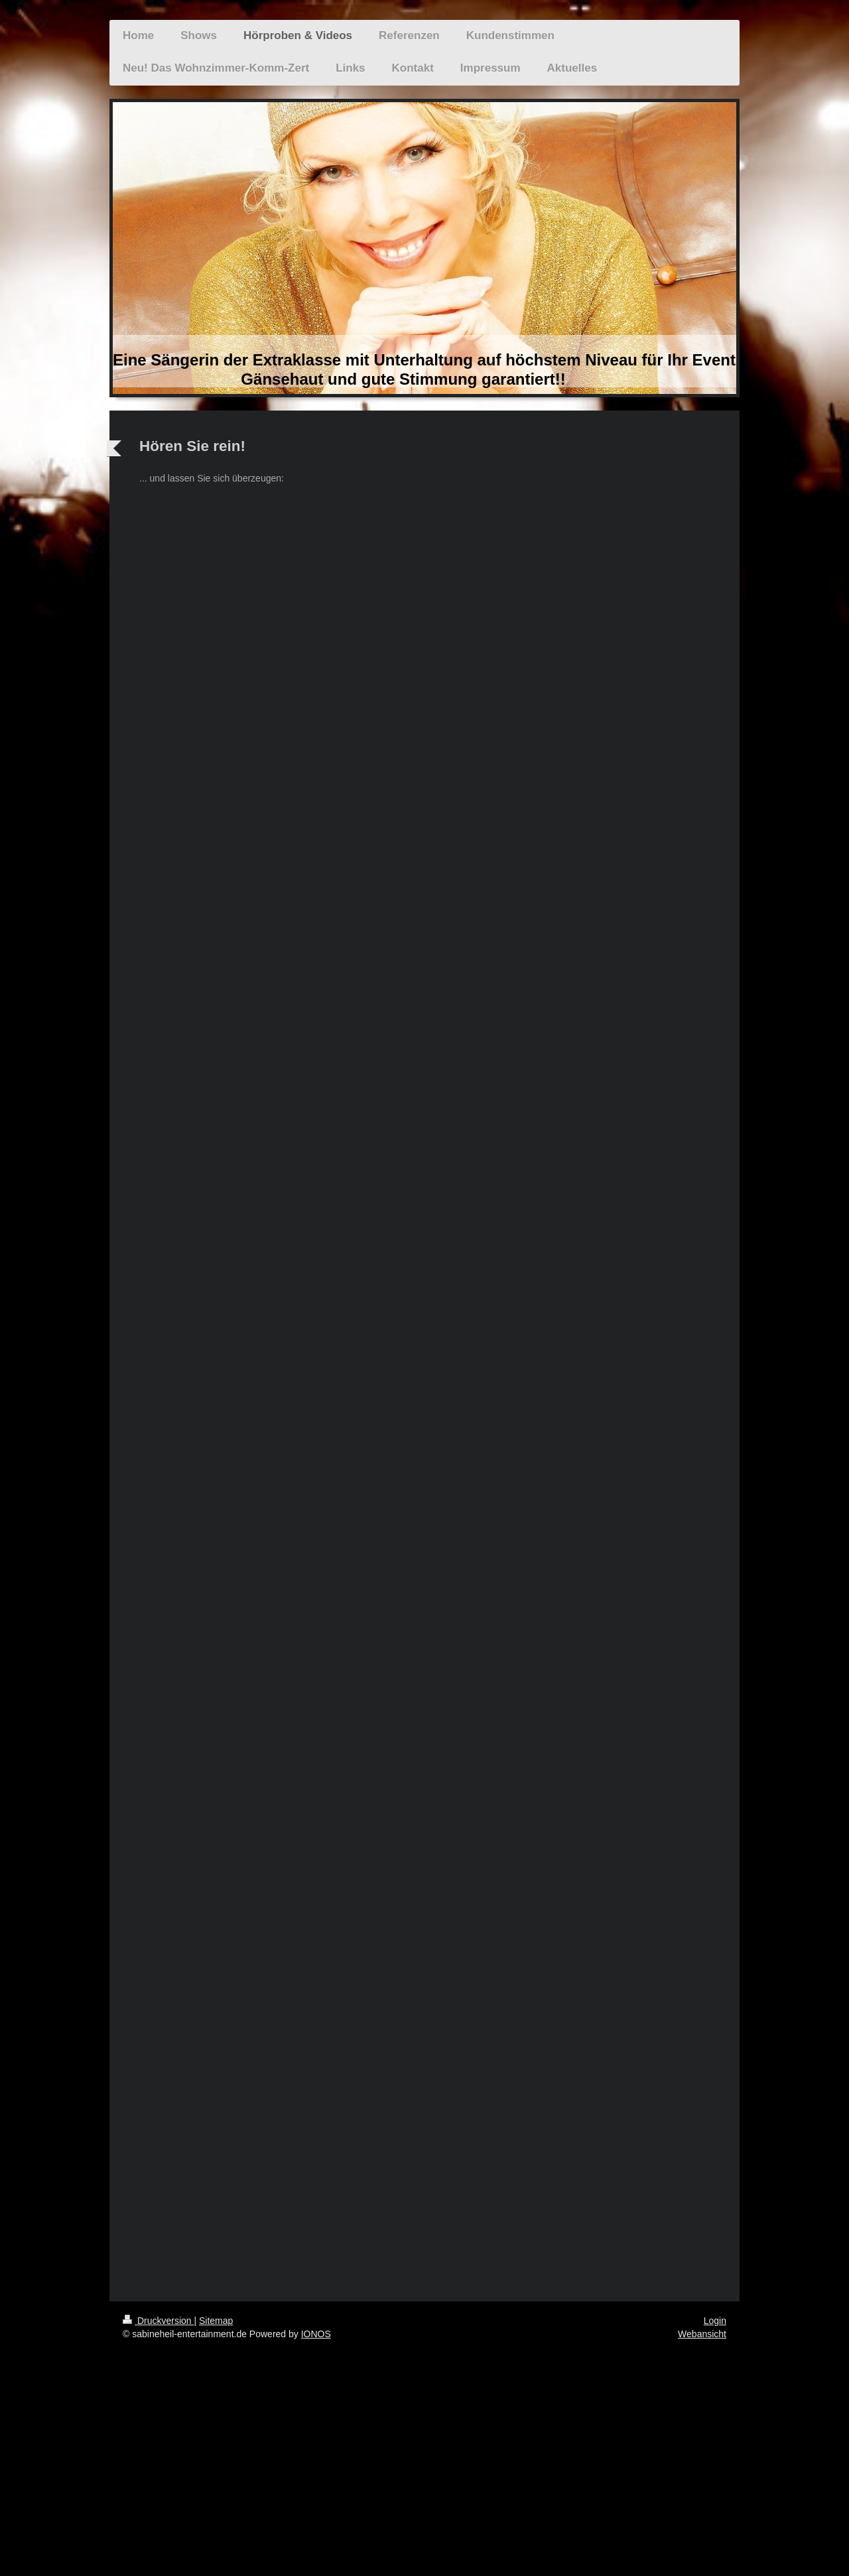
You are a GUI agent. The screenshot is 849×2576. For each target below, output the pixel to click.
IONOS (316, 2334)
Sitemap (216, 2320)
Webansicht (702, 2334)
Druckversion (158, 2320)
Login (715, 2320)
